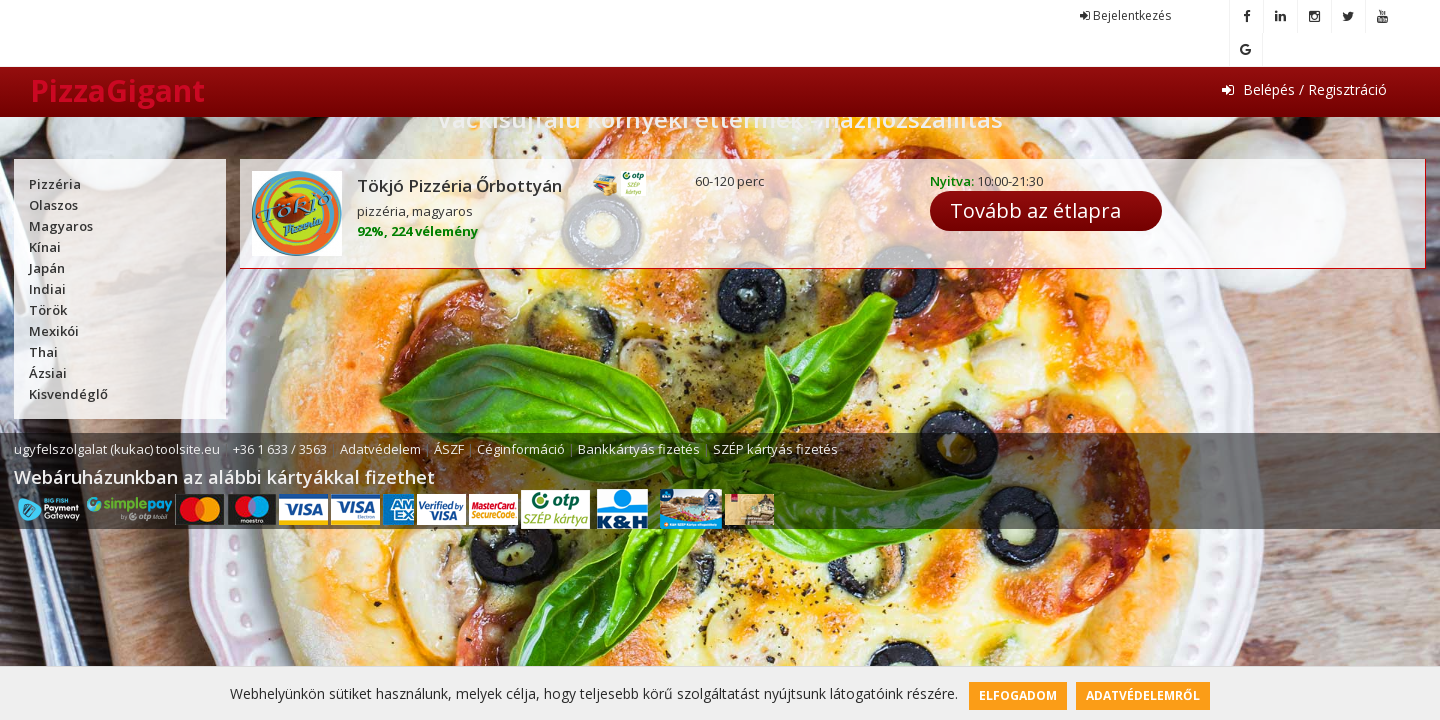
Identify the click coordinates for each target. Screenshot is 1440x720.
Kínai (45, 247)
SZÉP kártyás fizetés (775, 449)
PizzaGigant (117, 90)
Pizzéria (55, 184)
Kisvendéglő (68, 394)
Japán (47, 268)
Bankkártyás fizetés (639, 449)
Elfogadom (1018, 695)
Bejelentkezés (1125, 15)
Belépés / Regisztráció (1304, 89)
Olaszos (53, 205)
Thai (43, 352)
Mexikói (54, 331)
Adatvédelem (380, 449)
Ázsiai (48, 373)
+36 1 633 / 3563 (280, 449)
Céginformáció (521, 449)
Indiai (47, 289)
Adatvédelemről (1143, 695)
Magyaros (61, 226)
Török (48, 310)
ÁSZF (449, 449)
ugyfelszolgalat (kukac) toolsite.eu (117, 449)
